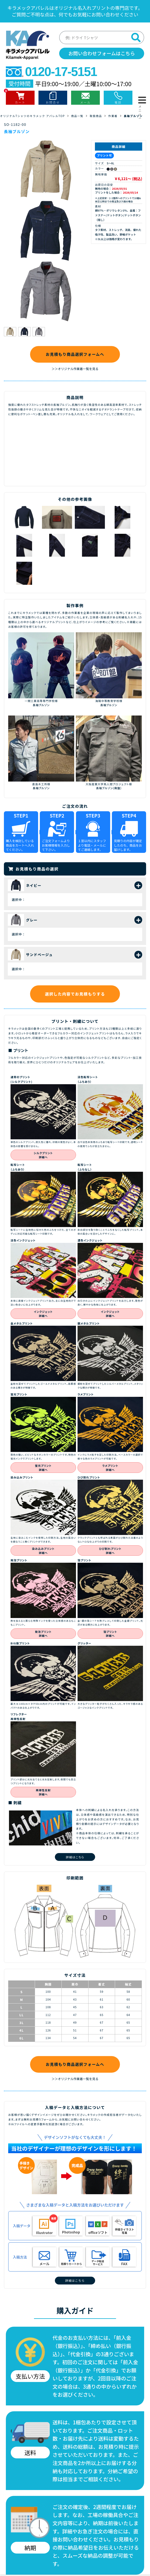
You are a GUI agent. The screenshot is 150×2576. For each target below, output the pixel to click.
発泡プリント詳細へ (43, 1635)
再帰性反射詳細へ (43, 1794)
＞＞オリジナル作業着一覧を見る (75, 370)
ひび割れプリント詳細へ (110, 1552)
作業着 (114, 116)
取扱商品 (97, 116)
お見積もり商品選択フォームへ (75, 355)
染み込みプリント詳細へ (43, 1552)
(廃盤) (117, 789)
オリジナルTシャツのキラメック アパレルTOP (33, 116)
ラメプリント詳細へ (110, 1469)
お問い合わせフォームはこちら (101, 53)
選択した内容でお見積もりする (75, 995)
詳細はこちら (75, 1858)
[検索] (136, 37)
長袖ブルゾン (41, 706)
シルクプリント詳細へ (43, 1156)
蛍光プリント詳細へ (43, 1469)
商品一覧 (78, 116)
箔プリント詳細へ (110, 1635)
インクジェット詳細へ (43, 1315)
